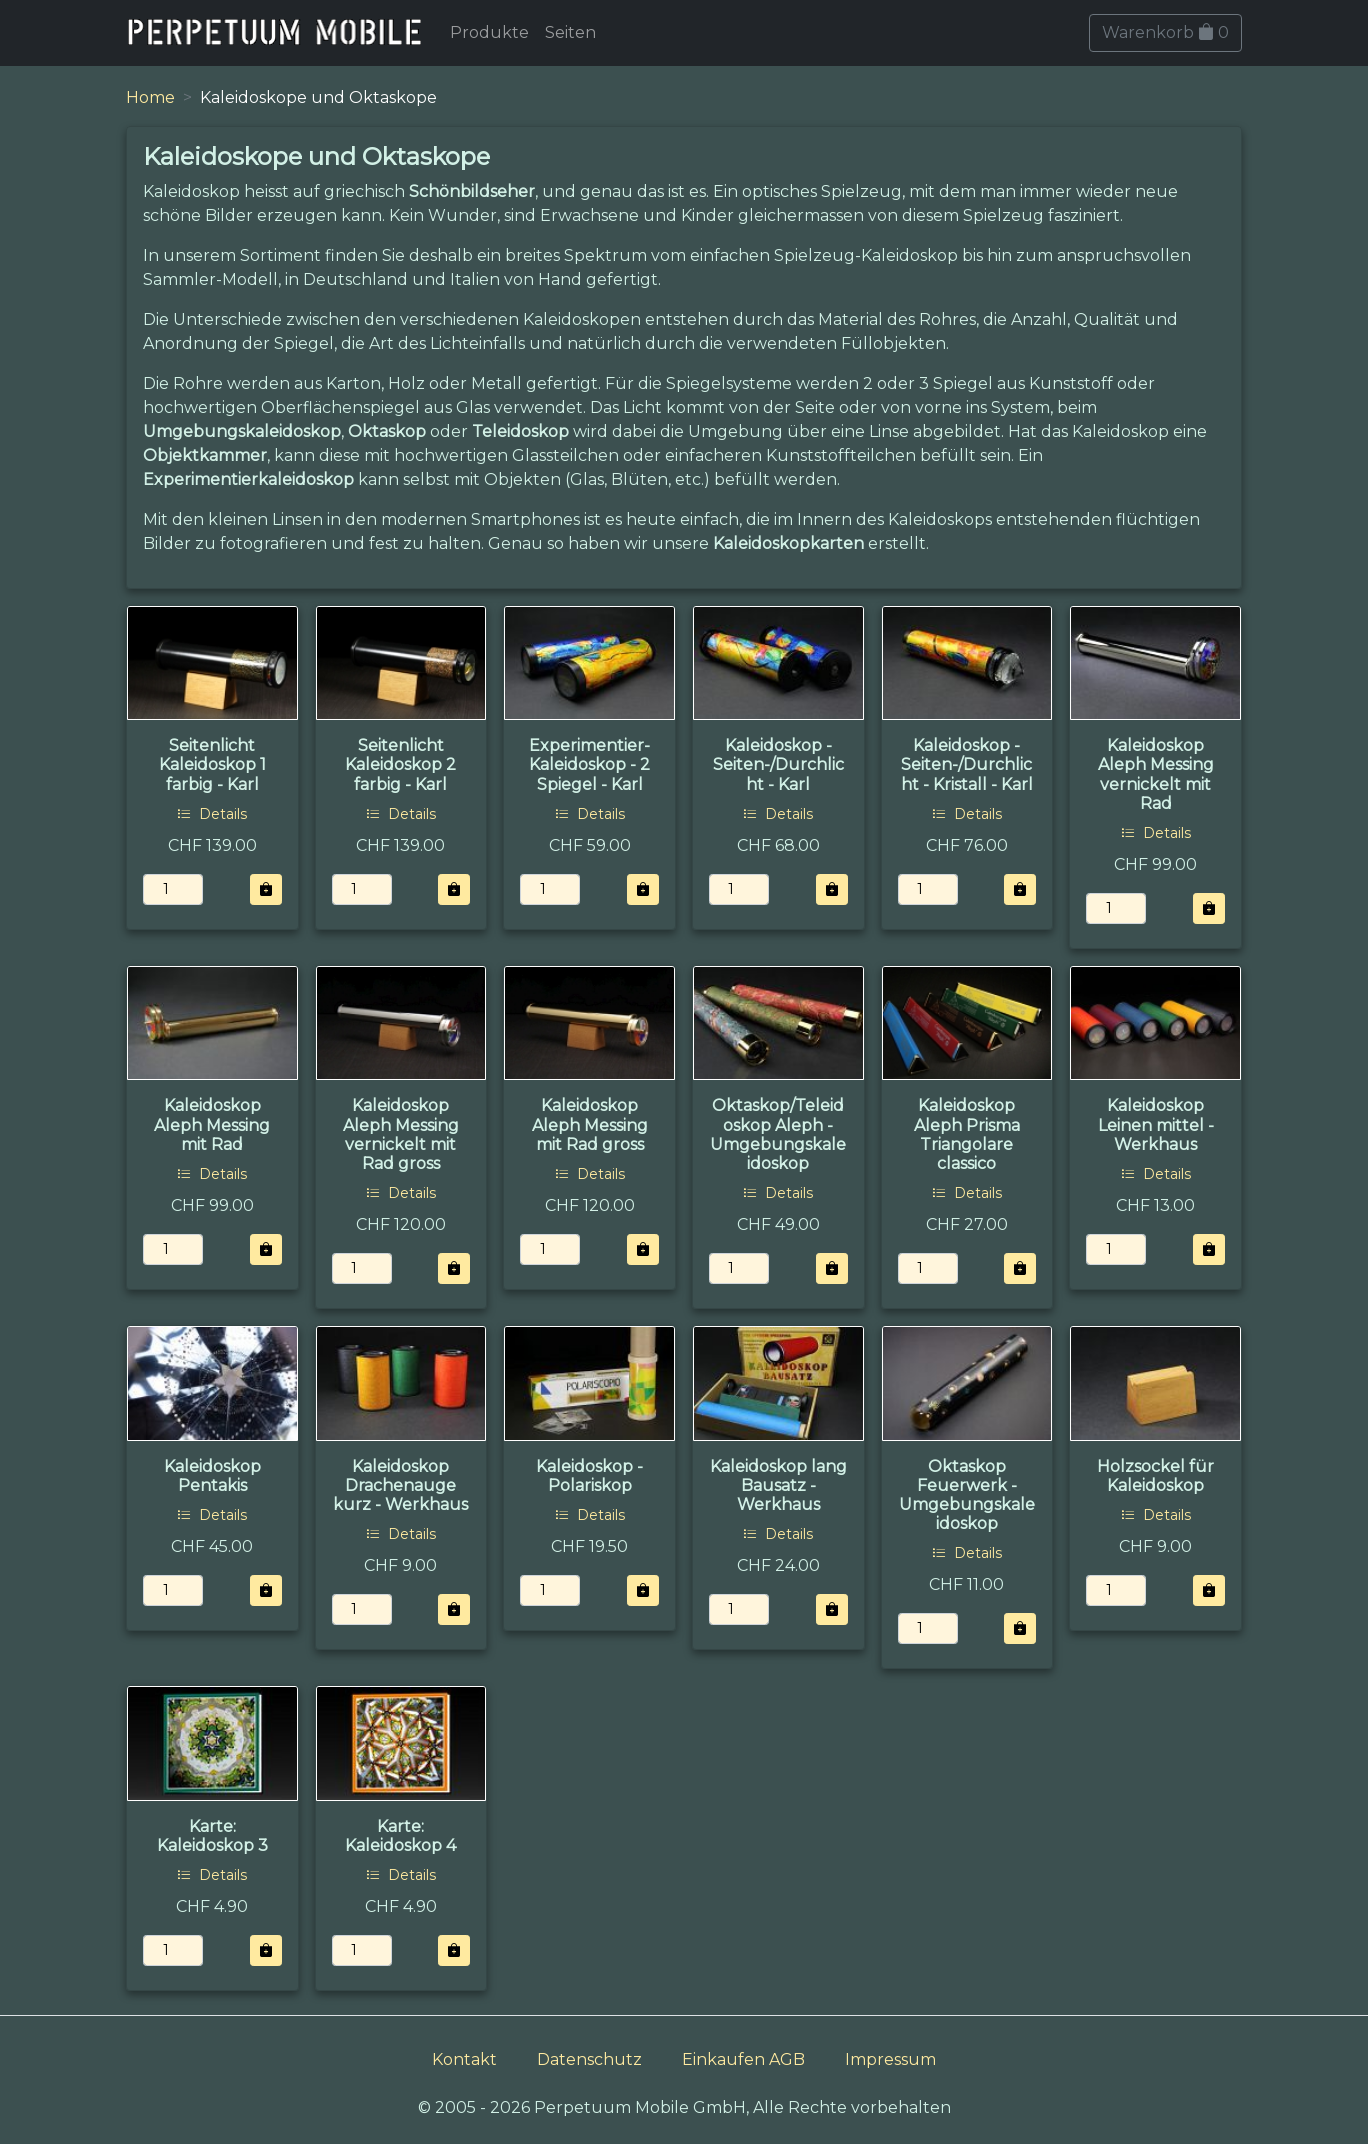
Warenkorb (1165, 32)
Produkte (489, 32)
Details (212, 814)
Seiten (570, 32)
